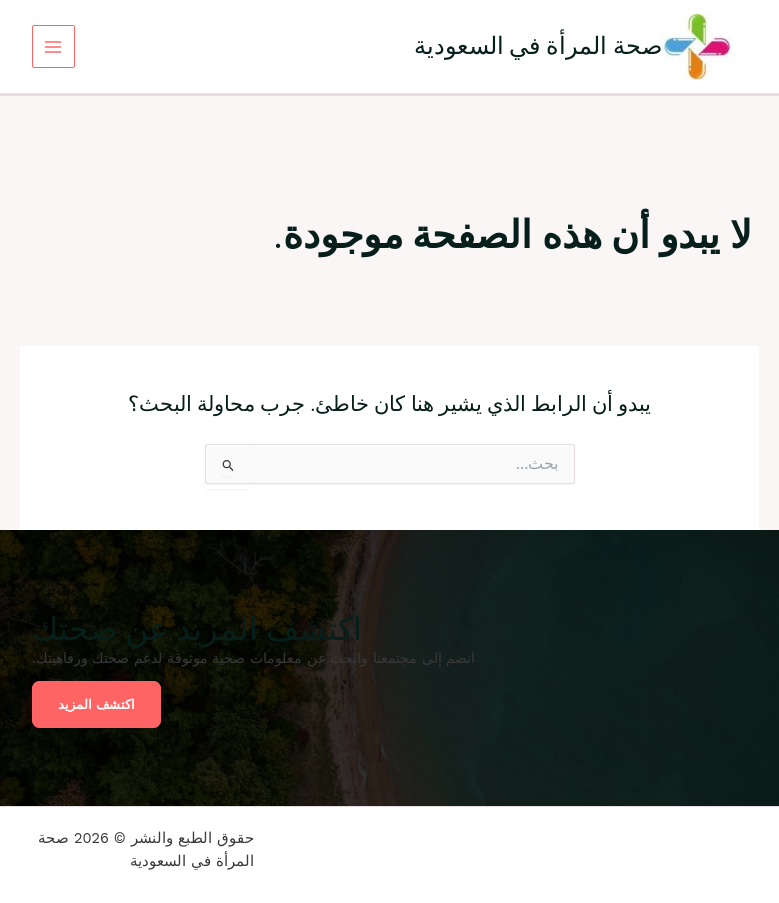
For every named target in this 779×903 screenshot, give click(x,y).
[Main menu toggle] (53, 46)
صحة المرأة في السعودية (538, 45)
